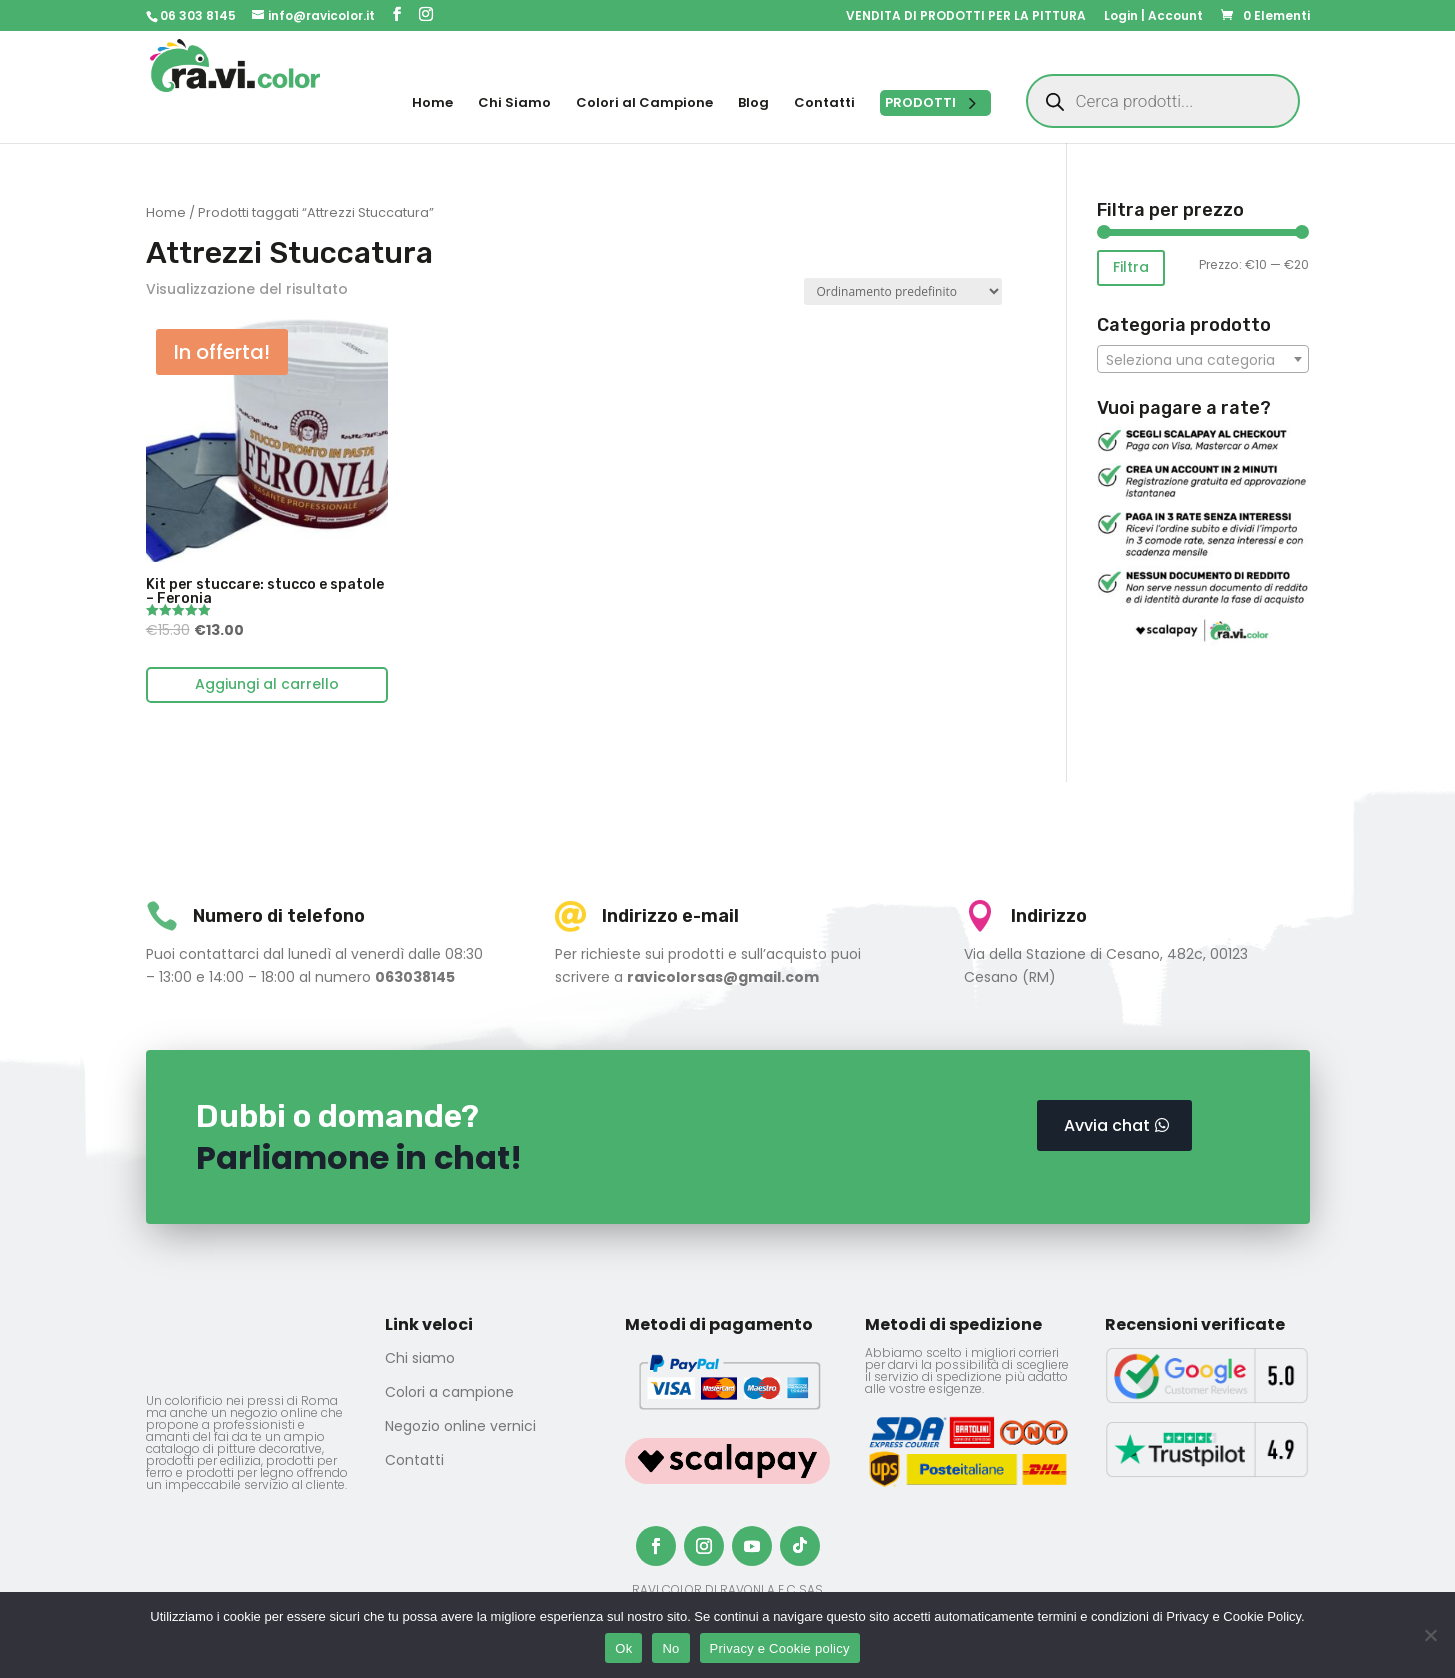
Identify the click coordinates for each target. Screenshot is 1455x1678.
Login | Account (1153, 17)
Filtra (1131, 267)
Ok (623, 1648)
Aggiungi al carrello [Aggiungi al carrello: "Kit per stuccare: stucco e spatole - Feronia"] (267, 684)
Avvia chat (1107, 1125)
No (670, 1648)
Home (166, 212)
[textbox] (1203, 360)
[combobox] (1203, 359)
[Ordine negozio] (903, 291)
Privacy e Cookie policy (780, 1648)
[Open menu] (935, 103)
